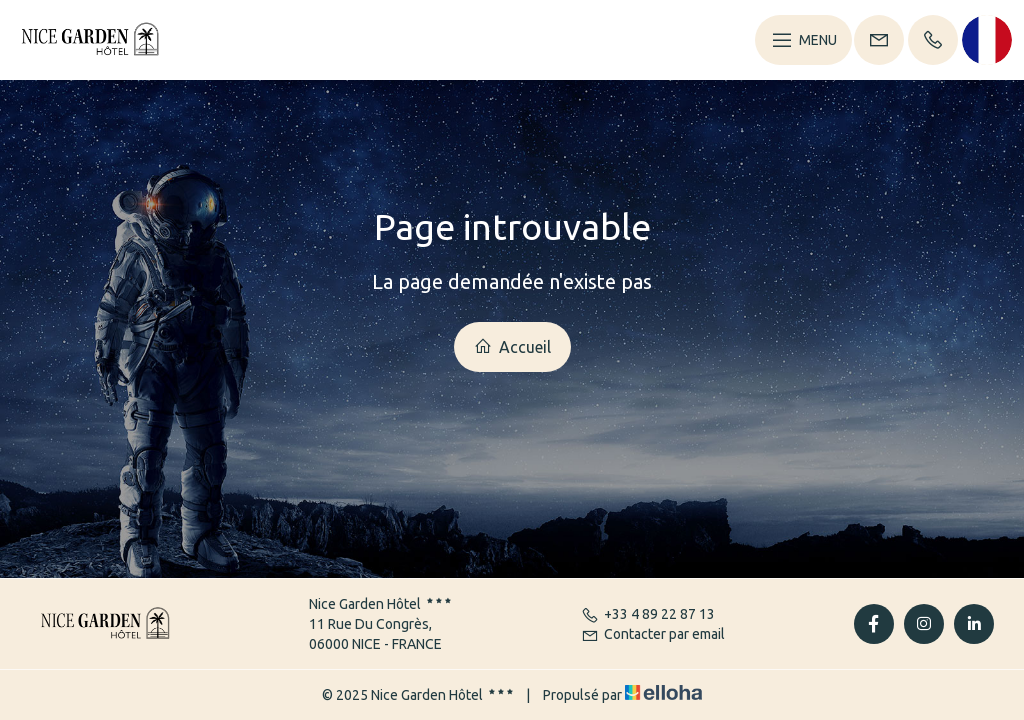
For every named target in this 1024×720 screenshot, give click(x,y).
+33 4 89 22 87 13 (648, 614)
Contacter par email (653, 634)
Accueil (512, 346)
